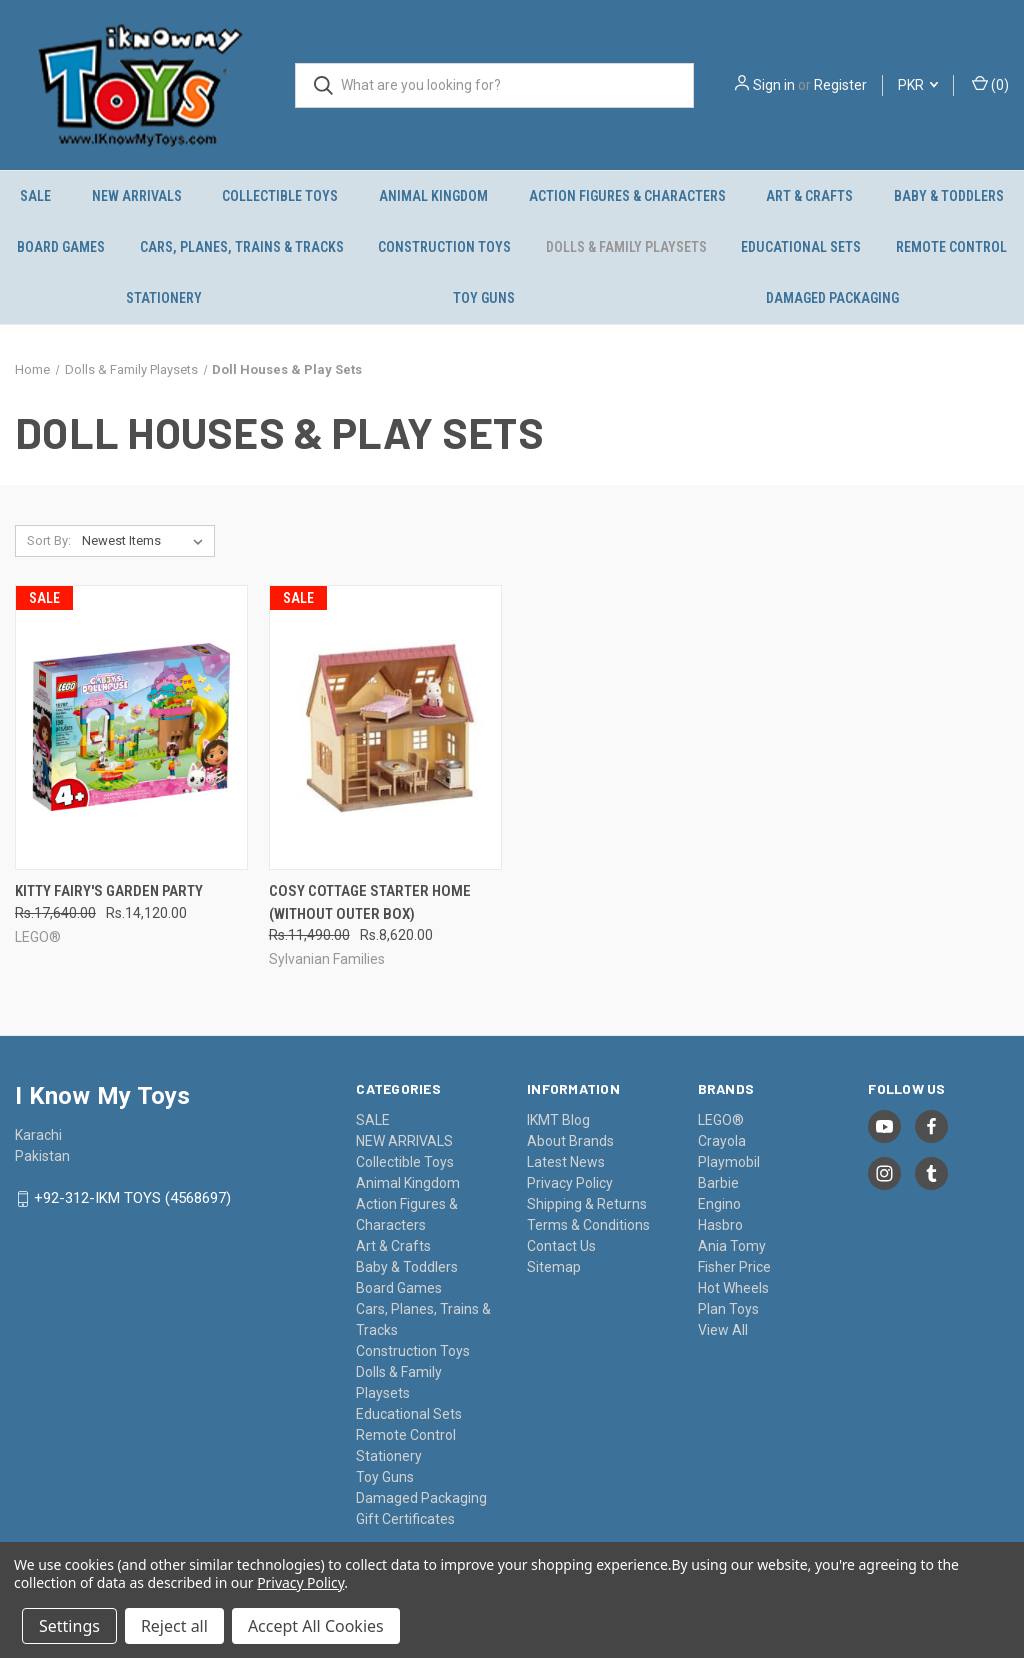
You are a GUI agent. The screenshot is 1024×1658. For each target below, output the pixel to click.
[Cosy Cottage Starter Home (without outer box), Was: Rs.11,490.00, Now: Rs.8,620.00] (385, 727)
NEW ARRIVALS (137, 196)
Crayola (722, 1141)
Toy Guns (484, 298)
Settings (69, 1626)
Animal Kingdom (433, 196)
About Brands (570, 1141)
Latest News (566, 1162)
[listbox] (146, 541)
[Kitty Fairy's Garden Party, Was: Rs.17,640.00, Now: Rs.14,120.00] (131, 727)
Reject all (174, 1626)
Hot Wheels (733, 1288)
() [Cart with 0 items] (990, 84)
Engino (719, 1204)
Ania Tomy (732, 1246)
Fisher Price (734, 1267)
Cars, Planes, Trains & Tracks (242, 247)
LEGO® (721, 1120)
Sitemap (554, 1267)
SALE (35, 196)
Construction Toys (444, 247)
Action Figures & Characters (627, 196)
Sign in (774, 85)
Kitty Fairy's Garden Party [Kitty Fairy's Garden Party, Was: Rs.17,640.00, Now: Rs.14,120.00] (109, 891)
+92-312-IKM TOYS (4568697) (132, 1199)
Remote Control (951, 247)
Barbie (718, 1183)
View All (723, 1330)
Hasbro (720, 1225)
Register (840, 85)
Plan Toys (728, 1309)
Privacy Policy (570, 1183)
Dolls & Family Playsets (626, 247)
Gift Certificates (405, 1519)
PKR (918, 85)
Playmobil (729, 1162)
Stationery (164, 298)
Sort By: (49, 540)
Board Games (61, 247)
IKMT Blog (558, 1120)
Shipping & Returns (587, 1204)
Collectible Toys (280, 196)
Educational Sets (801, 247)
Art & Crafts (809, 196)
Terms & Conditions (588, 1225)
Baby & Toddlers (407, 1267)
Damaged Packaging (832, 298)
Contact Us (561, 1246)
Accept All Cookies (316, 1626)
